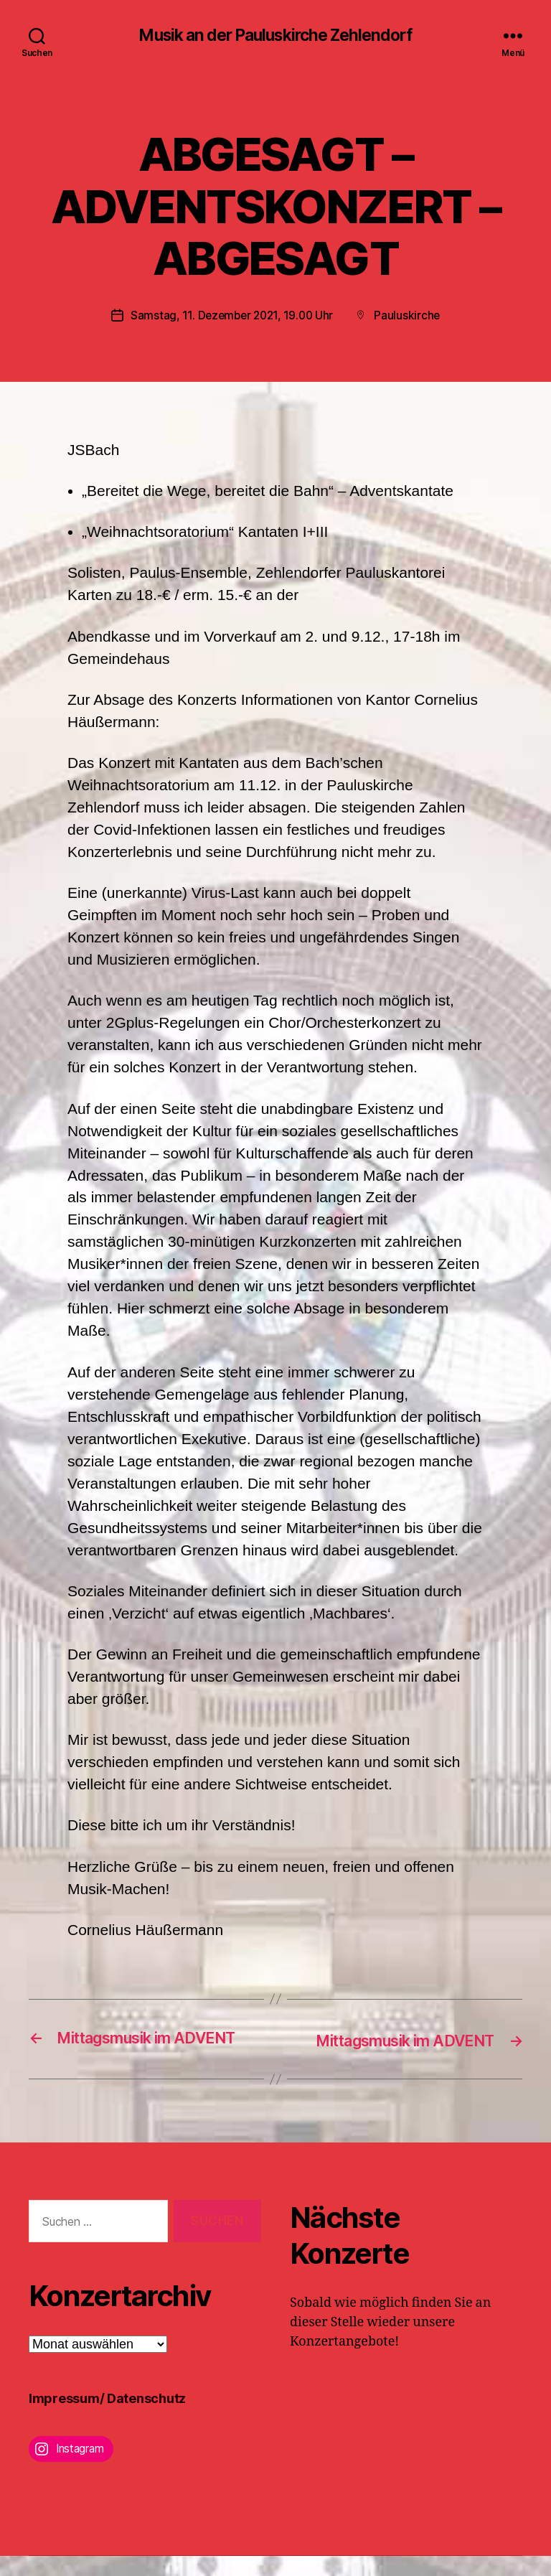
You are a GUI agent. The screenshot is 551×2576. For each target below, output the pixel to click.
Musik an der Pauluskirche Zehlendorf (275, 36)
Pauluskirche (410, 316)
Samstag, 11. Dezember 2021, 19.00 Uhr (231, 316)
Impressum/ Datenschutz (107, 2418)
